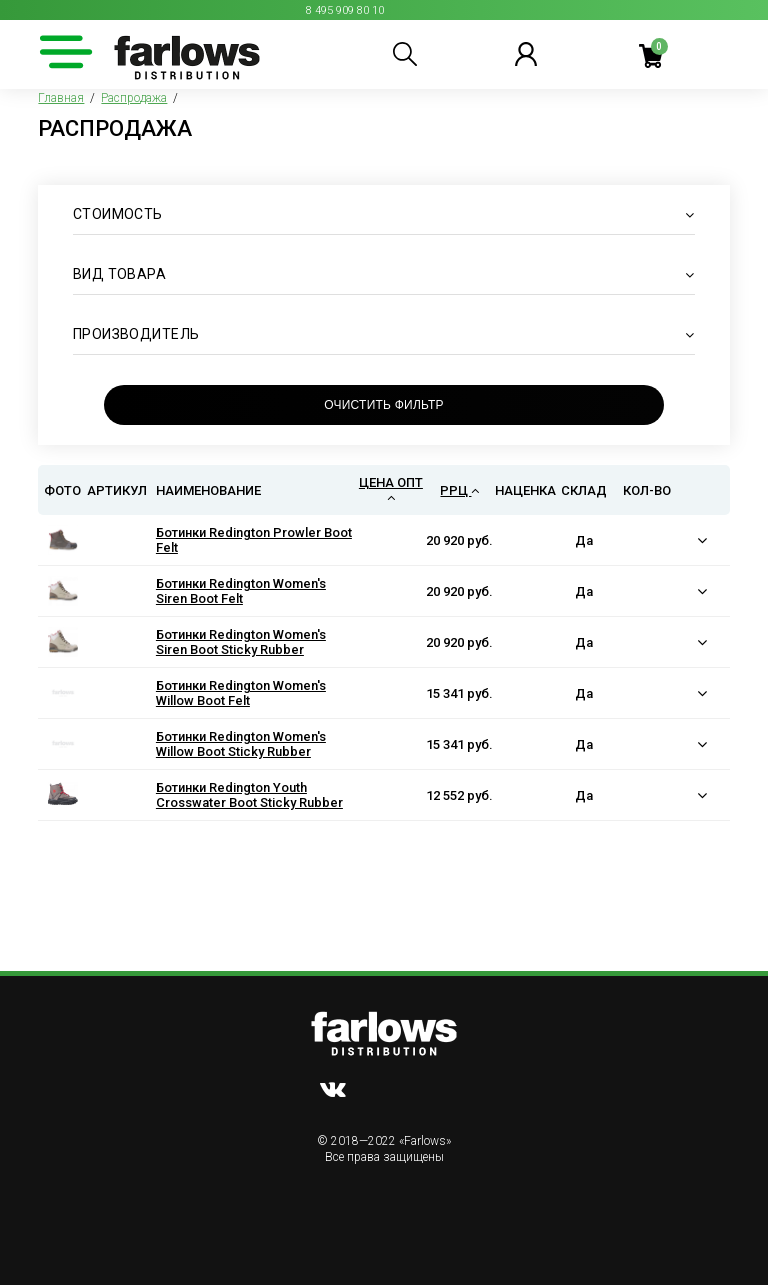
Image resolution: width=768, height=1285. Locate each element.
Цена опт (391, 489)
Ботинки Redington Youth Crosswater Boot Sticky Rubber (249, 795)
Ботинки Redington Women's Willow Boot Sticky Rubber (241, 744)
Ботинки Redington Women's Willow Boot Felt (241, 693)
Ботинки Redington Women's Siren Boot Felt (241, 591)
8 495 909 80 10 (345, 10)
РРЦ (459, 490)
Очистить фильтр (384, 405)
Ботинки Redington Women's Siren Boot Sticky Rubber (241, 642)
